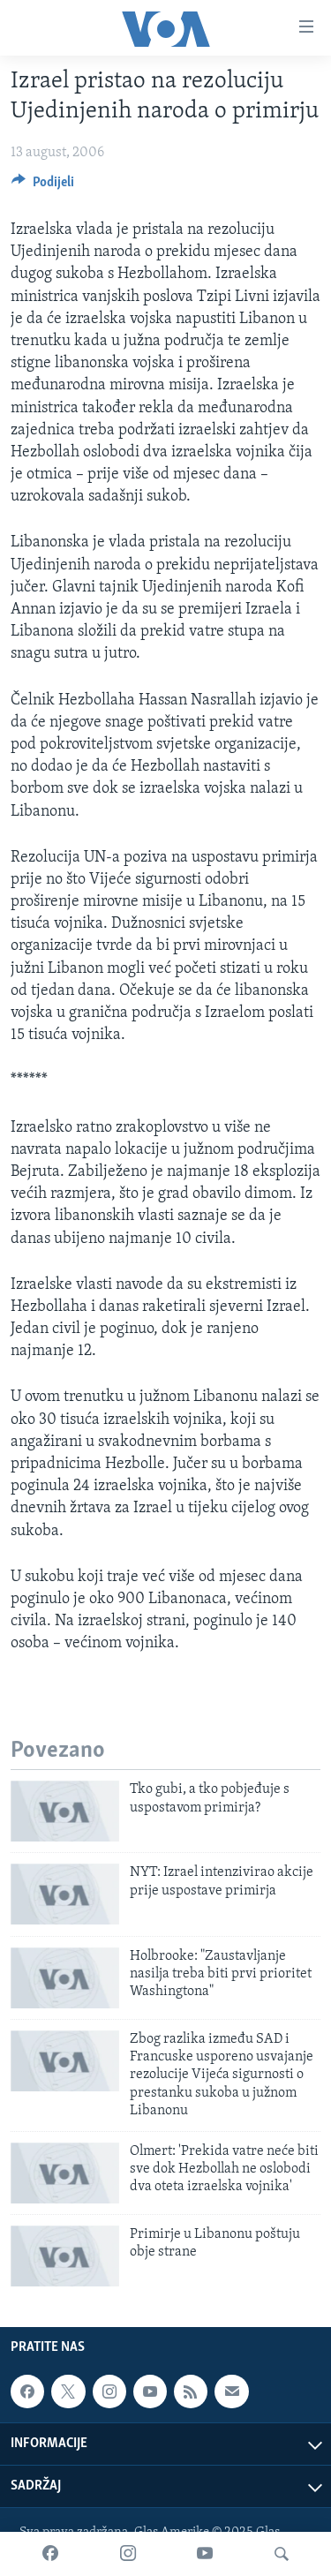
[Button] (42, 186)
